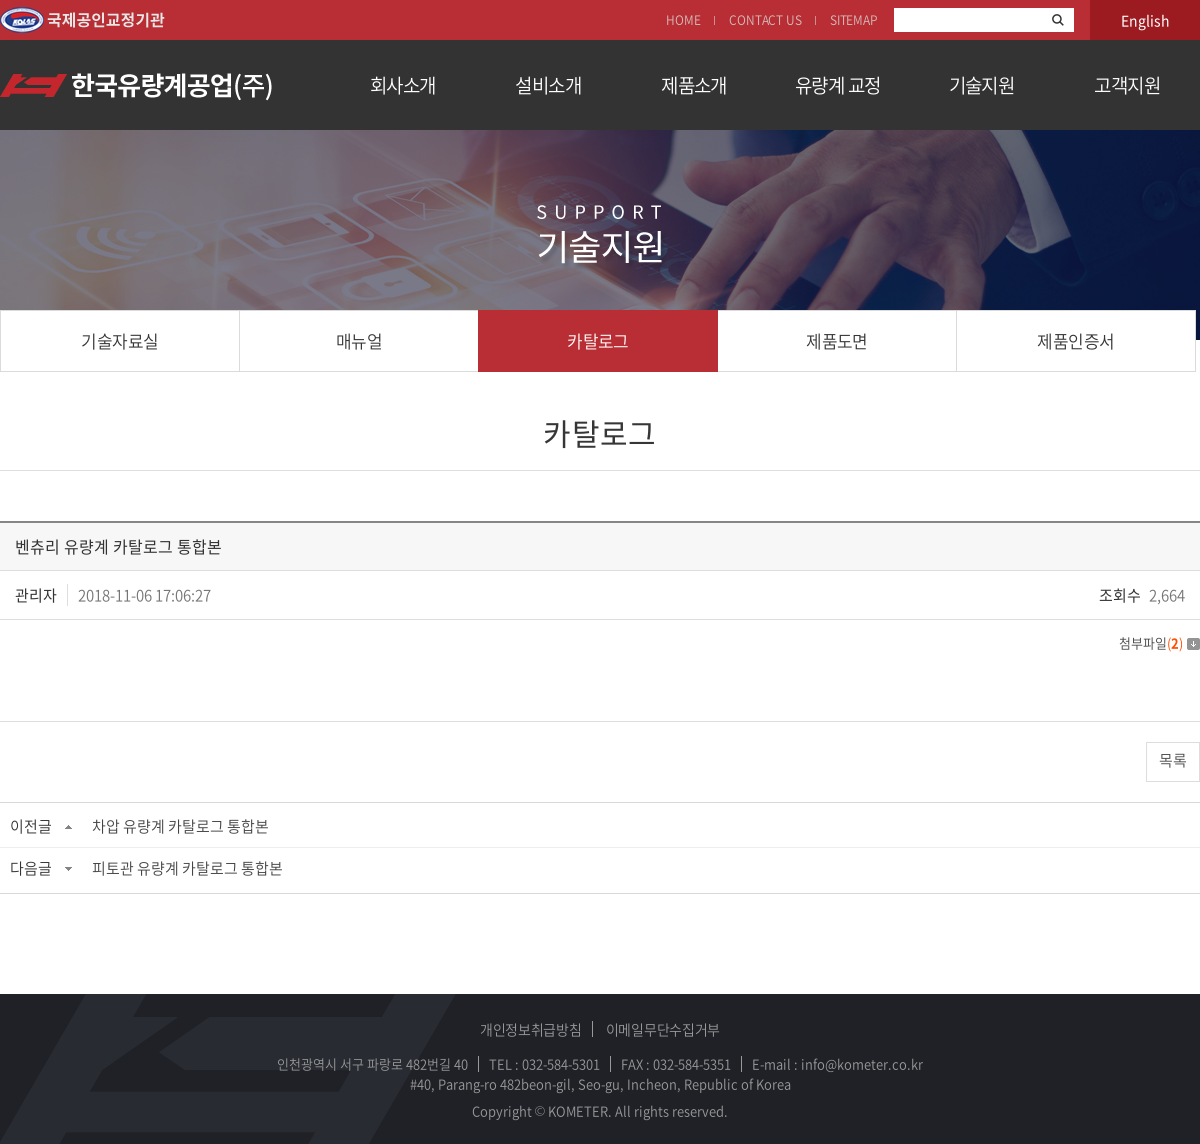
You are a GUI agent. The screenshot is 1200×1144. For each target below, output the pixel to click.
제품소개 (694, 85)
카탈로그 (598, 340)
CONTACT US (765, 20)
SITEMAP (854, 20)
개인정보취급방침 (531, 1029)
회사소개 (403, 85)
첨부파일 (1159, 642)
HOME (683, 20)
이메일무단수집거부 (663, 1029)
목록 (1173, 760)
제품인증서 (1075, 340)
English (1145, 20)
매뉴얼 (359, 340)
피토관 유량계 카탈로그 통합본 (187, 868)
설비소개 (548, 85)
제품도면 (837, 340)
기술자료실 (119, 340)
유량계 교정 (838, 85)
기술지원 (982, 85)
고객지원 (1127, 85)
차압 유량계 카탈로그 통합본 (180, 826)
